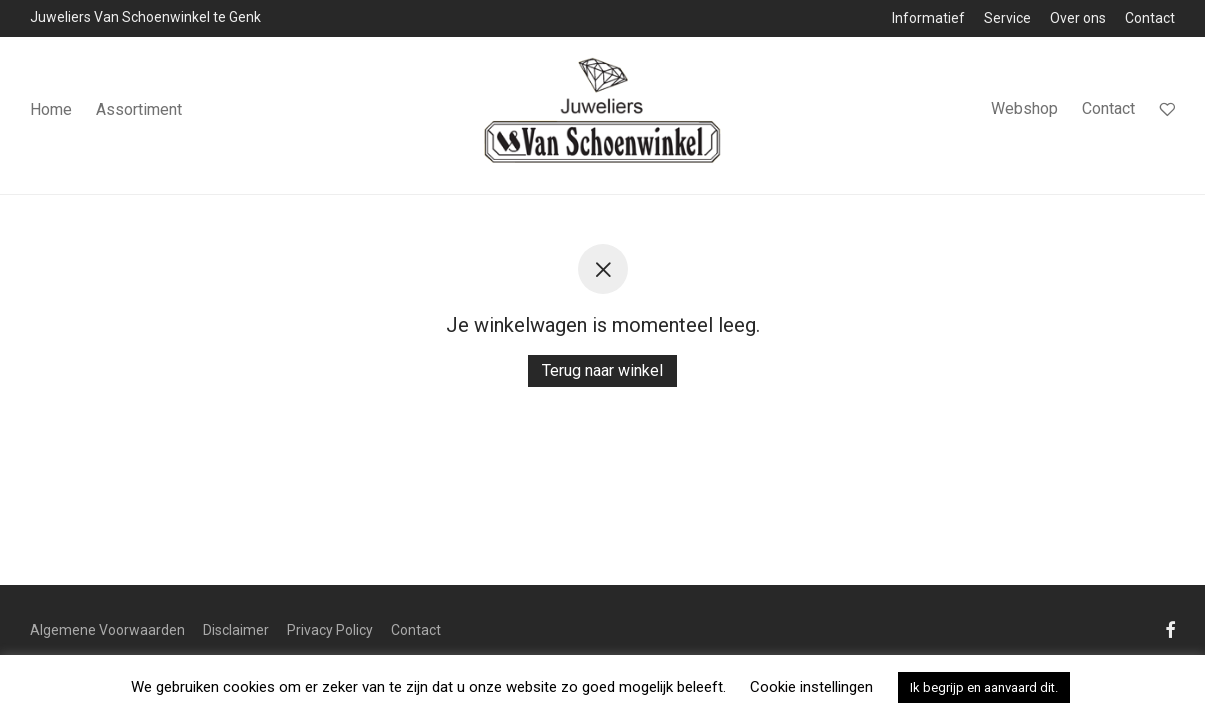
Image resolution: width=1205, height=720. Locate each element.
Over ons (1078, 18)
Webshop (1024, 108)
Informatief (928, 18)
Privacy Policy (330, 630)
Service (1007, 18)
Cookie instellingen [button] (811, 687)
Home (51, 109)
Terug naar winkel (602, 370)
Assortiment (139, 109)
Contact (1150, 18)
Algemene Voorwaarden (107, 630)
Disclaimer (236, 630)
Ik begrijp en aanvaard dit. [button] (984, 687)
